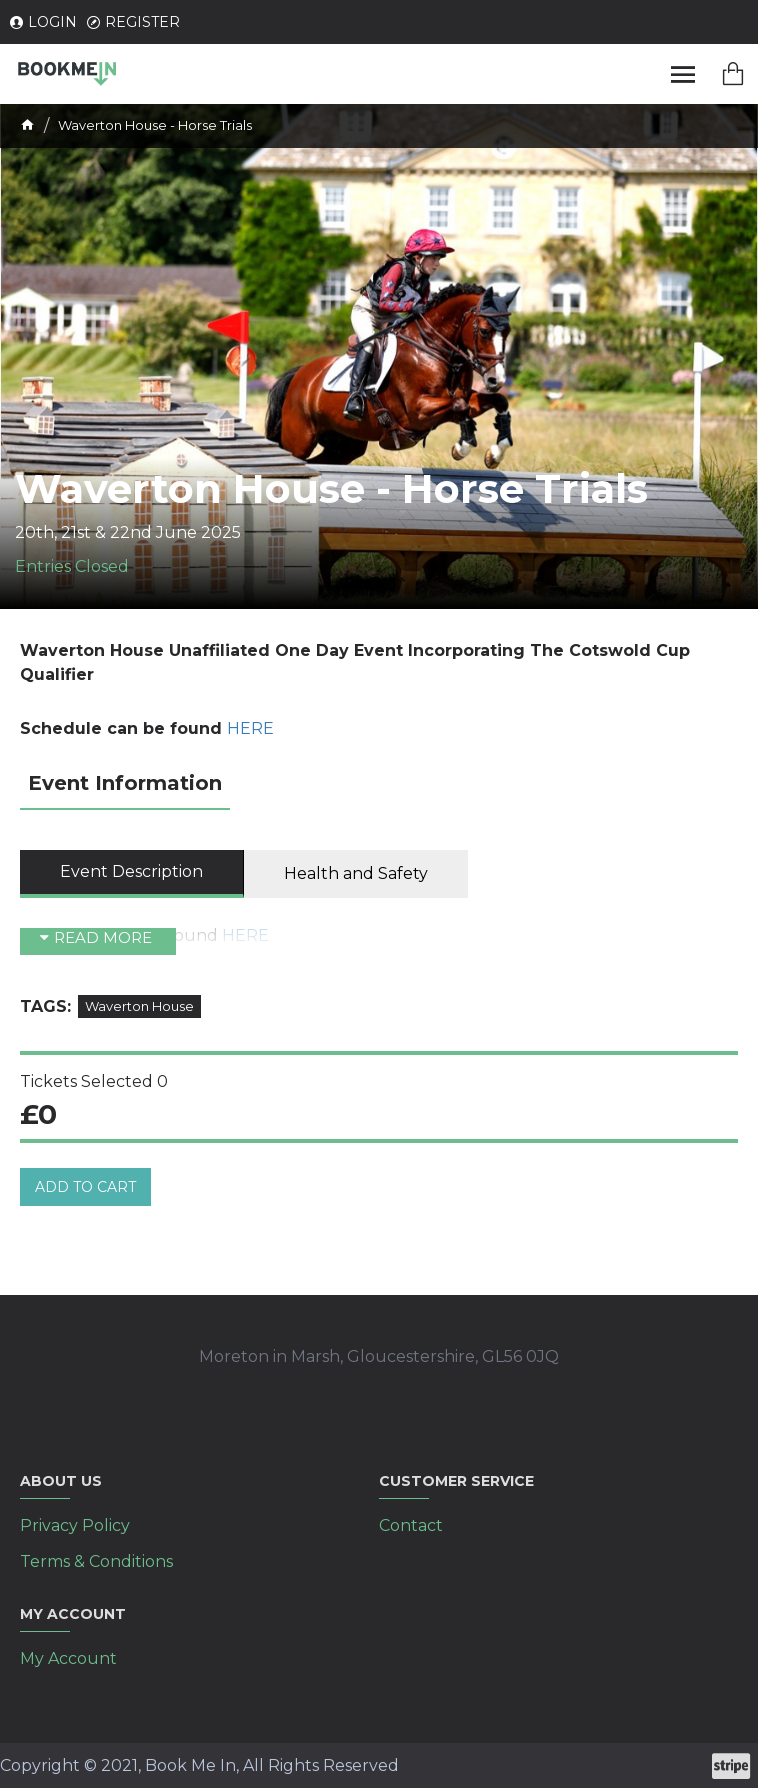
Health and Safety (356, 873)
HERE (250, 728)
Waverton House (139, 1006)
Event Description (131, 871)
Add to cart (85, 1187)
